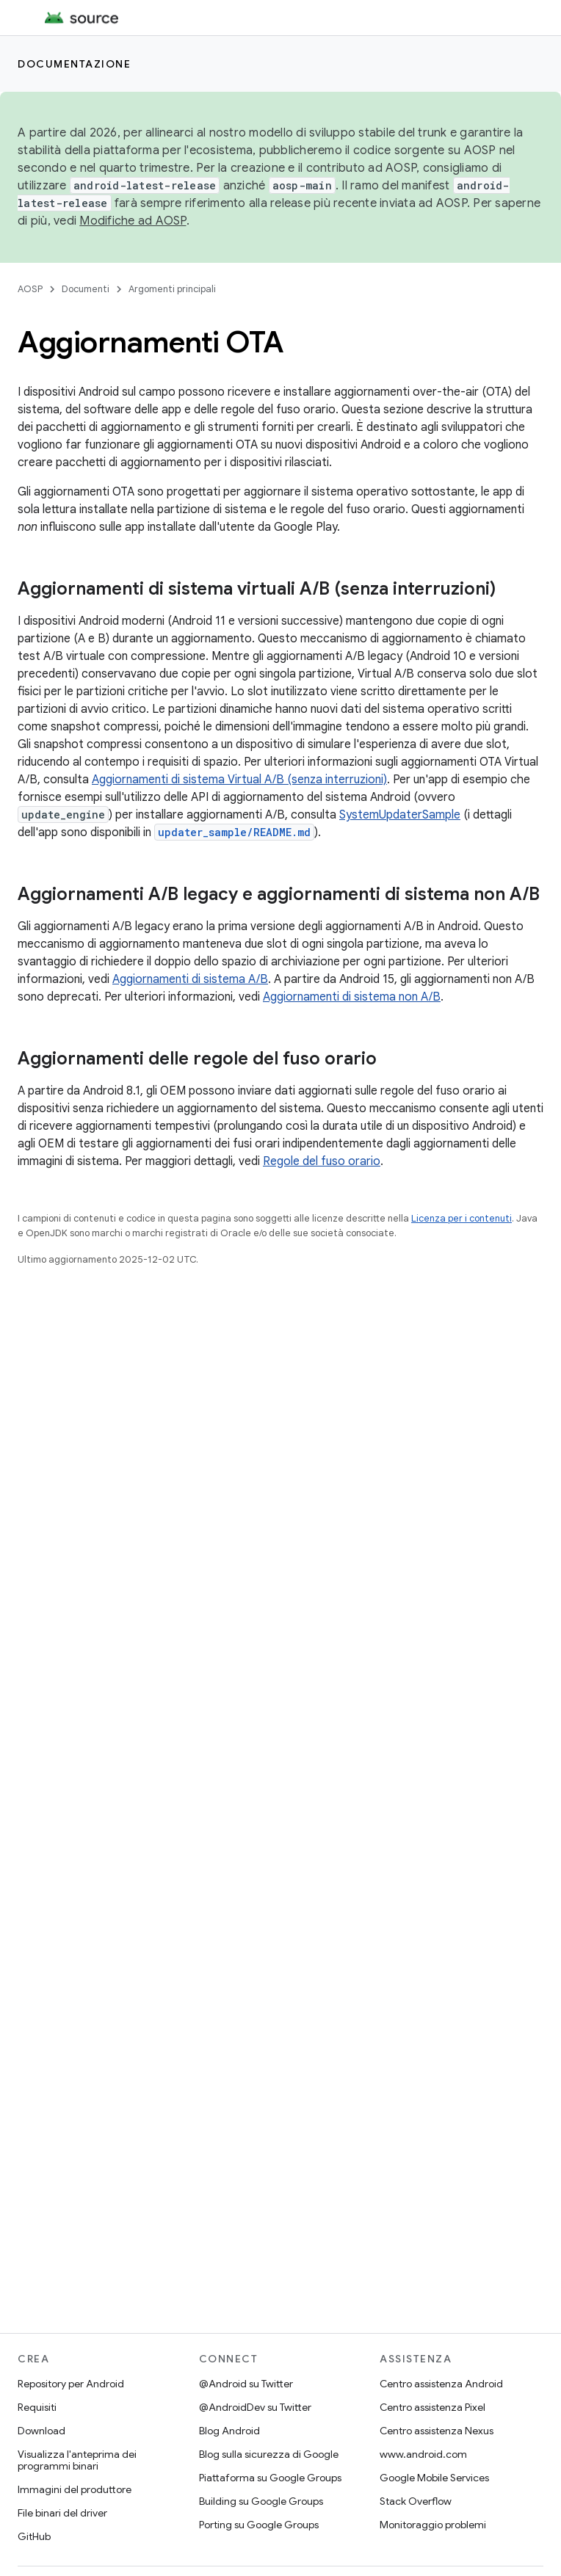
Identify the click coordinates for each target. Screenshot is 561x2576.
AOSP (30, 289)
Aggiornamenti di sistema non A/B (352, 997)
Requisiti (37, 2407)
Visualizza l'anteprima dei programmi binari (77, 2460)
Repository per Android (71, 2383)
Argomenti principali (172, 289)
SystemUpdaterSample (399, 815)
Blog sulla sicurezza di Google (269, 2454)
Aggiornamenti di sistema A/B (190, 979)
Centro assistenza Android (441, 2383)
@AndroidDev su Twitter (255, 2407)
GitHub (34, 2536)
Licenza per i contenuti (461, 1218)
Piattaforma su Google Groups (270, 2477)
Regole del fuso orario (321, 1161)
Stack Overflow (416, 2501)
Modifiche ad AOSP (132, 221)
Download (41, 2430)
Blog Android (229, 2430)
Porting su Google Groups (259, 2524)
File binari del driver (62, 2512)
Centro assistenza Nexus (436, 2430)
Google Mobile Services (434, 2477)
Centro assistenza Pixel (432, 2407)
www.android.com (423, 2454)
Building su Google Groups (261, 2501)
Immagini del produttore (74, 2489)
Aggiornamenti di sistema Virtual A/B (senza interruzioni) (239, 779)
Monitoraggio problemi (433, 2524)
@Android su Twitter (246, 2383)
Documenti (85, 289)
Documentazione (74, 63)
